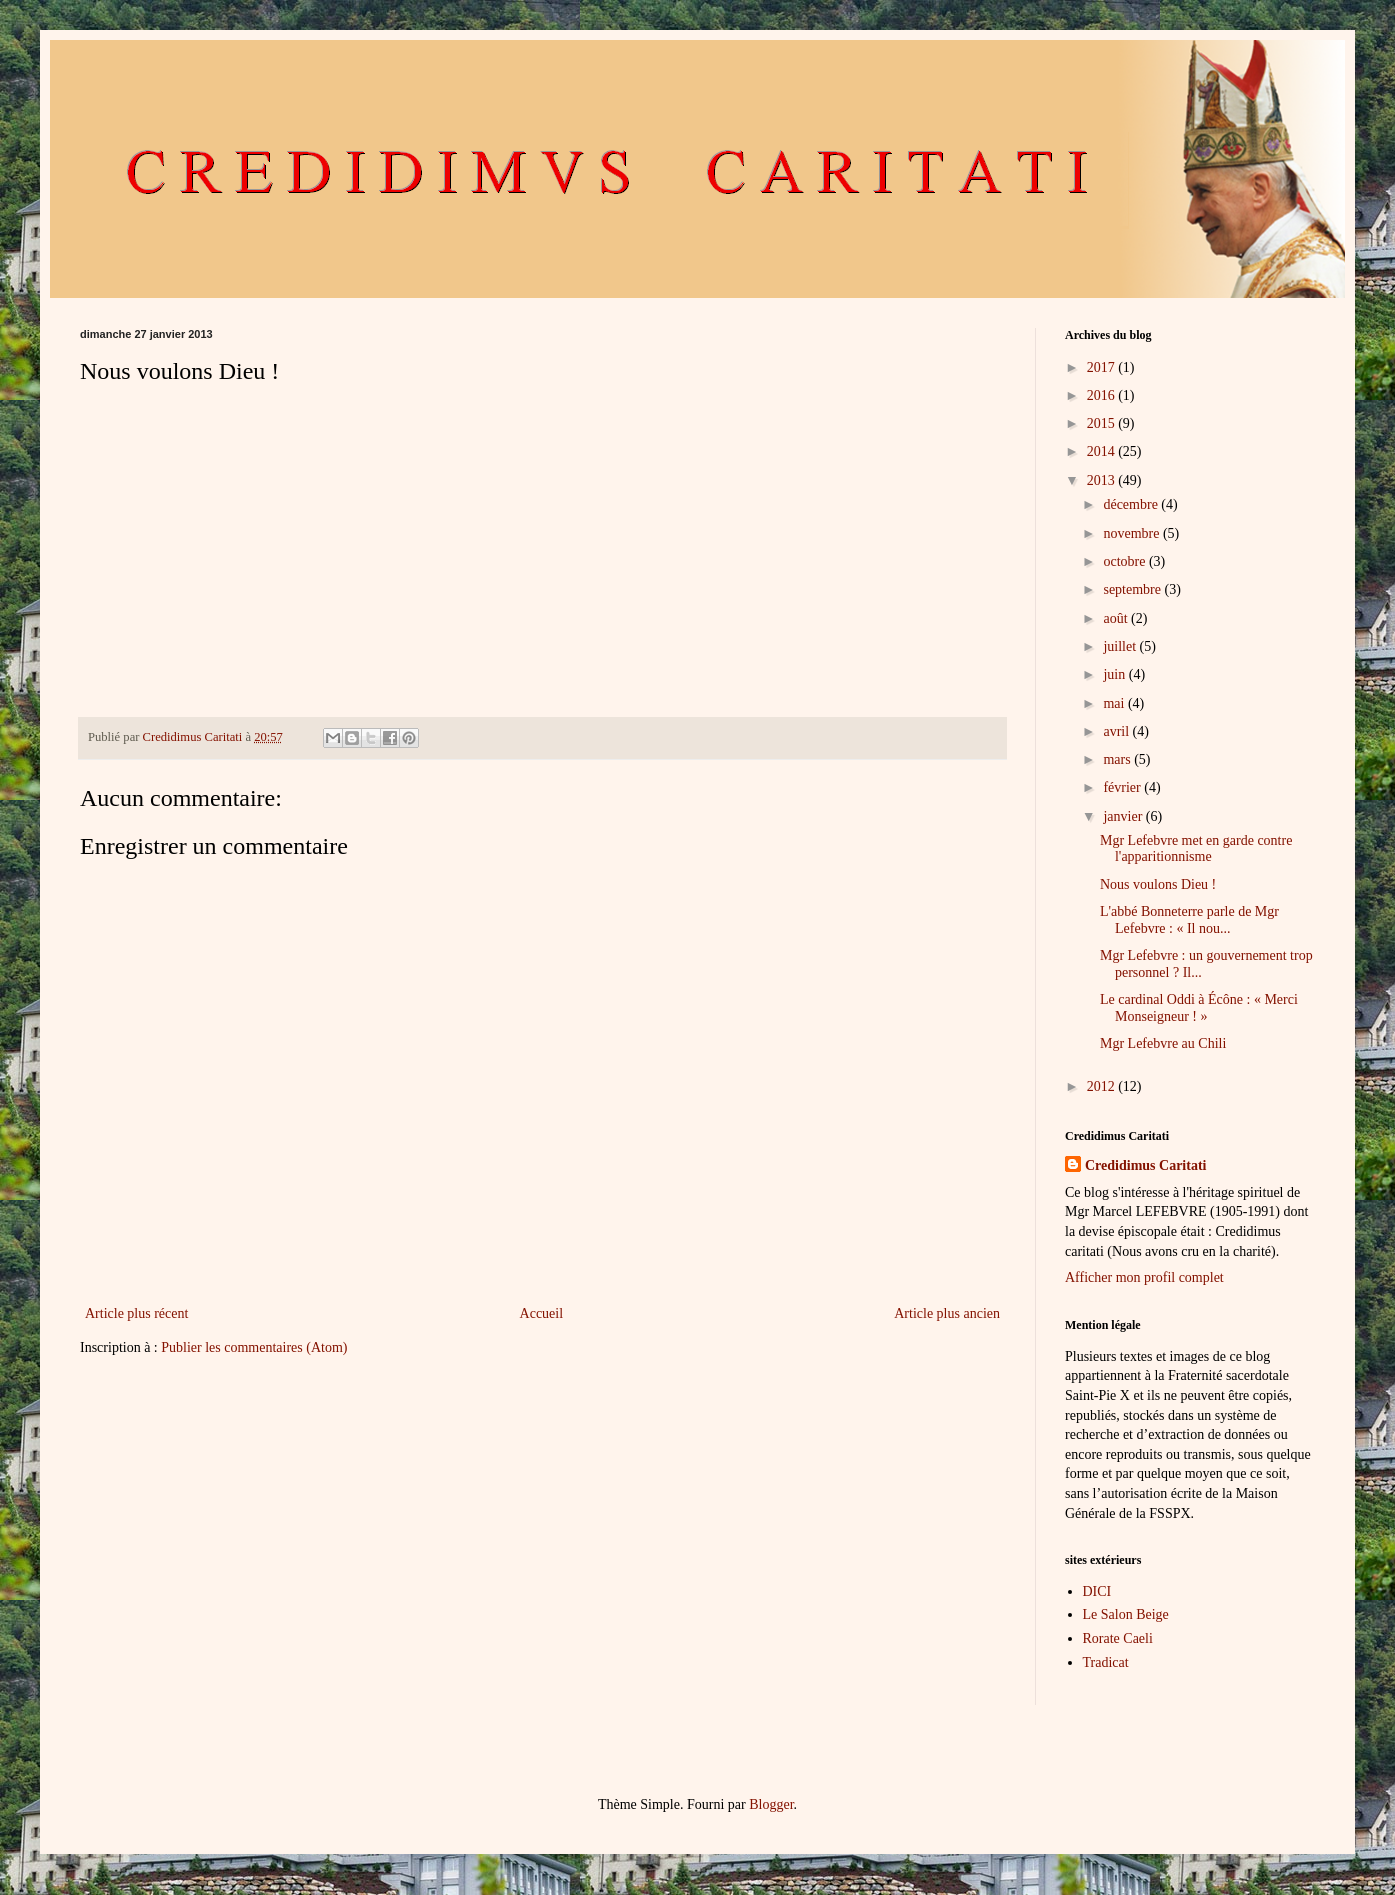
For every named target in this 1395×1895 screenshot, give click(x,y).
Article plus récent (136, 1313)
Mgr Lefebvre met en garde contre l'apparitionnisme (1196, 849)
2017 (1103, 367)
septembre (1133, 589)
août (1117, 618)
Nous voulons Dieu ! (1158, 884)
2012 (1103, 1086)
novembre (1132, 533)
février (1123, 787)
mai (1115, 703)
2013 (1103, 480)
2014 (1103, 451)
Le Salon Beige (1126, 1614)
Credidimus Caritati (1145, 1165)
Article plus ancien (947, 1313)
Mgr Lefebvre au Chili (1163, 1043)
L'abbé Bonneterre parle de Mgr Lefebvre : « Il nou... (1189, 920)
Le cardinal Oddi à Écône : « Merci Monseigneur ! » (1199, 1008)
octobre (1125, 561)
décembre (1132, 504)
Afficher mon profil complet (1144, 1277)
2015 (1103, 423)
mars (1118, 759)
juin (1115, 674)
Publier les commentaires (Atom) (254, 1347)
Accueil (542, 1313)
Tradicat (1106, 1662)
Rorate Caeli (1118, 1638)
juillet (1121, 646)
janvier (1124, 816)
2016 (1103, 395)
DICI (1097, 1591)
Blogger (771, 1804)
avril (1117, 731)
